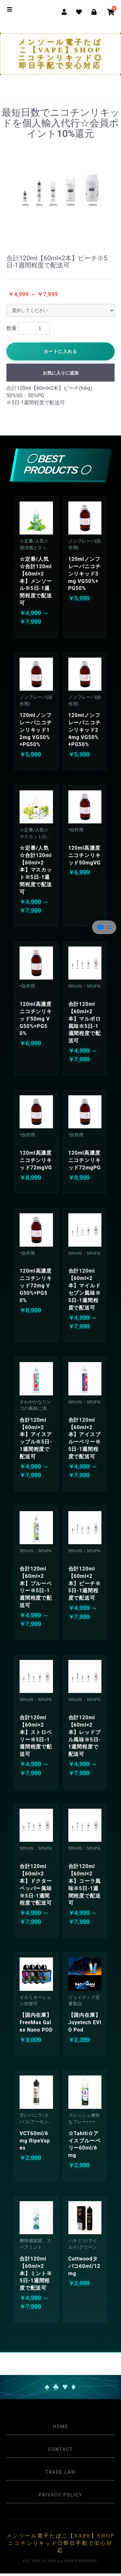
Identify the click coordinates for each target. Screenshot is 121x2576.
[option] (60, 189)
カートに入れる (60, 351)
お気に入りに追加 (61, 372)
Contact (60, 2449)
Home (60, 2426)
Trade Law (60, 2472)
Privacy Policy (60, 2494)
